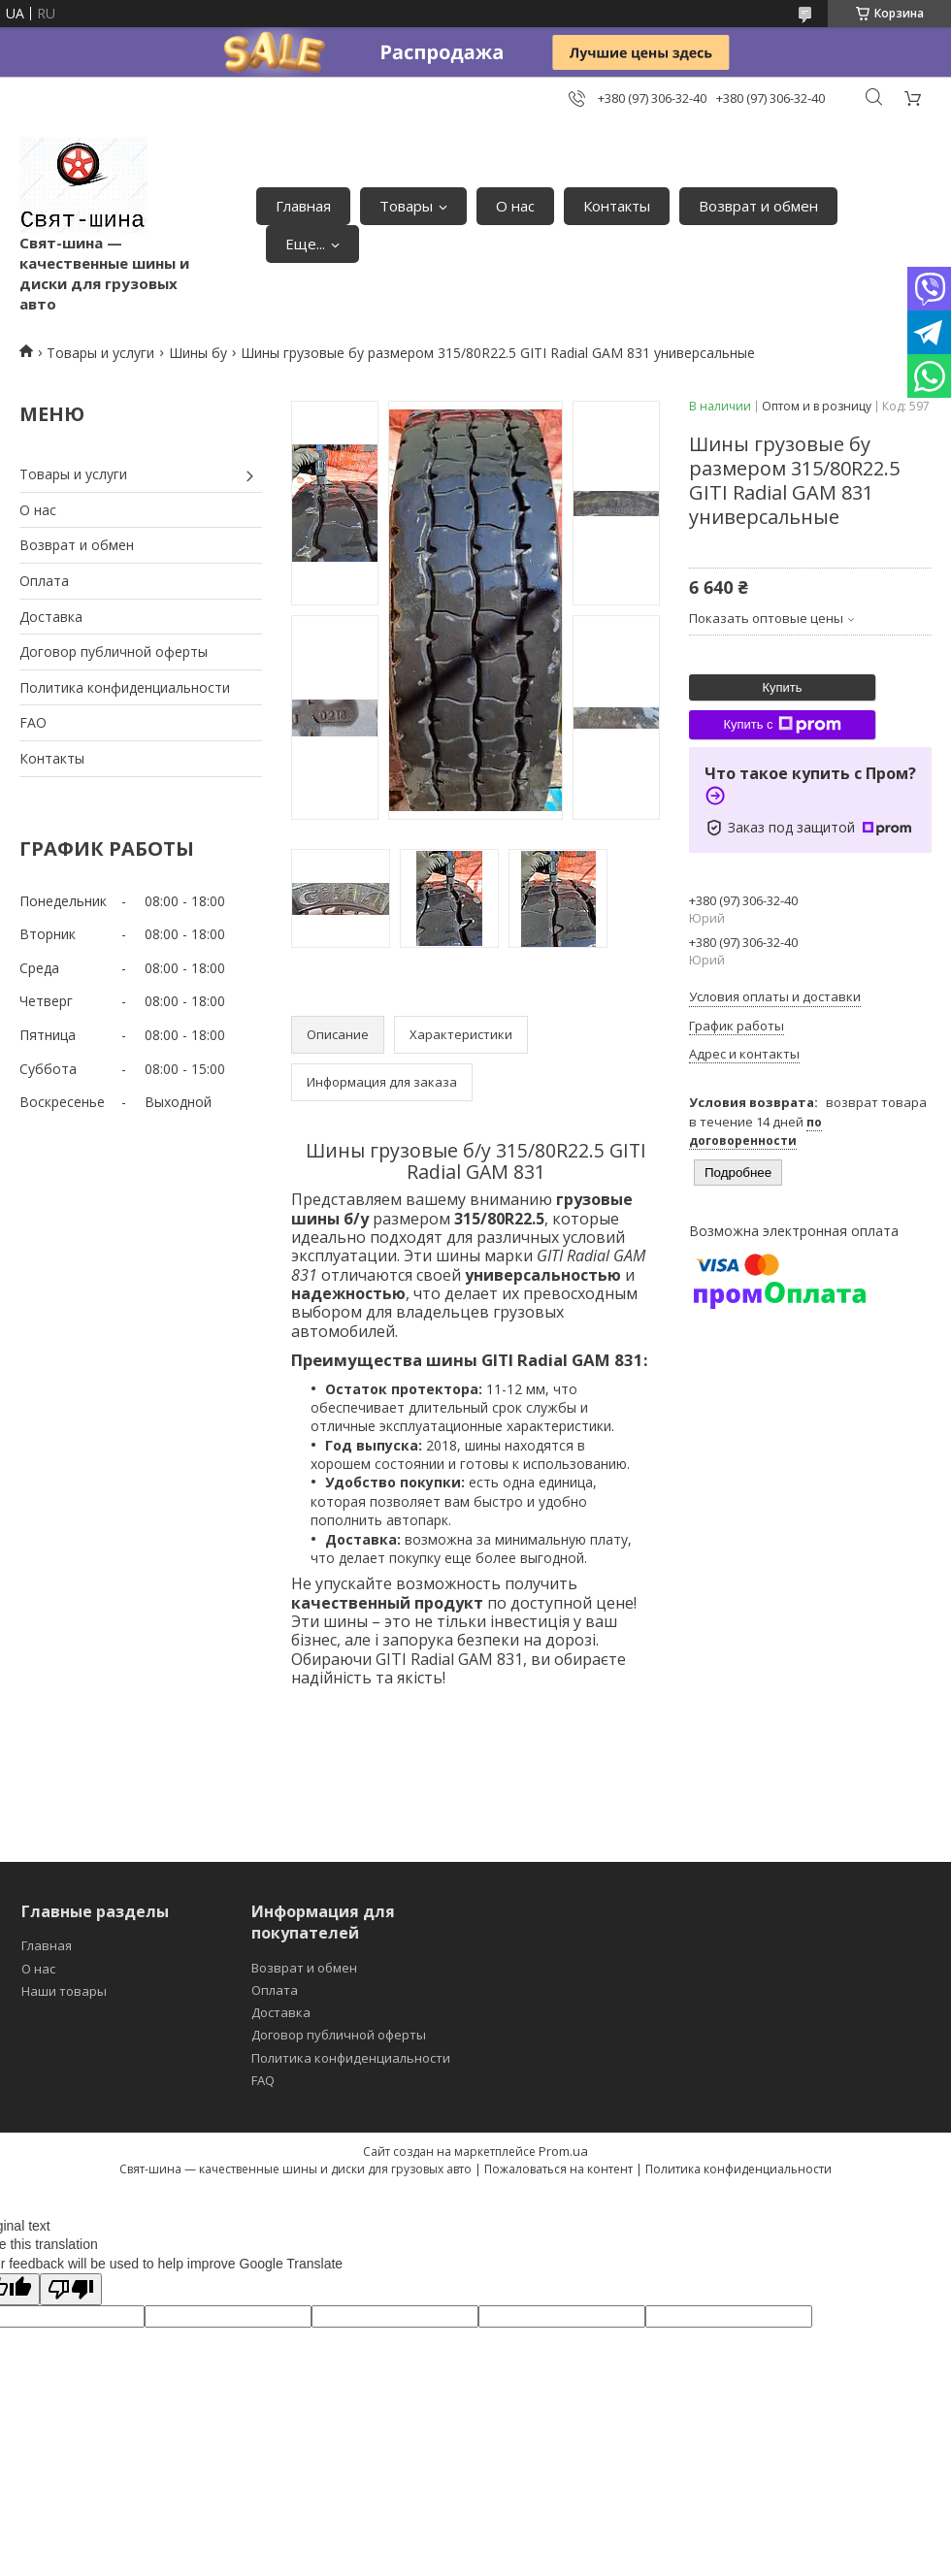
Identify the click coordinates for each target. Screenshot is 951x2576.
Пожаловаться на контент (558, 2169)
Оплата (44, 580)
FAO (33, 722)
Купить (782, 687)
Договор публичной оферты (113, 651)
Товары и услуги (100, 352)
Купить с (781, 725)
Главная (303, 205)
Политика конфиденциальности (124, 687)
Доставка (50, 616)
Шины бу (198, 352)
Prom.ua (563, 2151)
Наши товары (64, 1991)
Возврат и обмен (758, 205)
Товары (406, 205)
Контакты (616, 205)
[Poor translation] (71, 2289)
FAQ (263, 2080)
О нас (515, 205)
